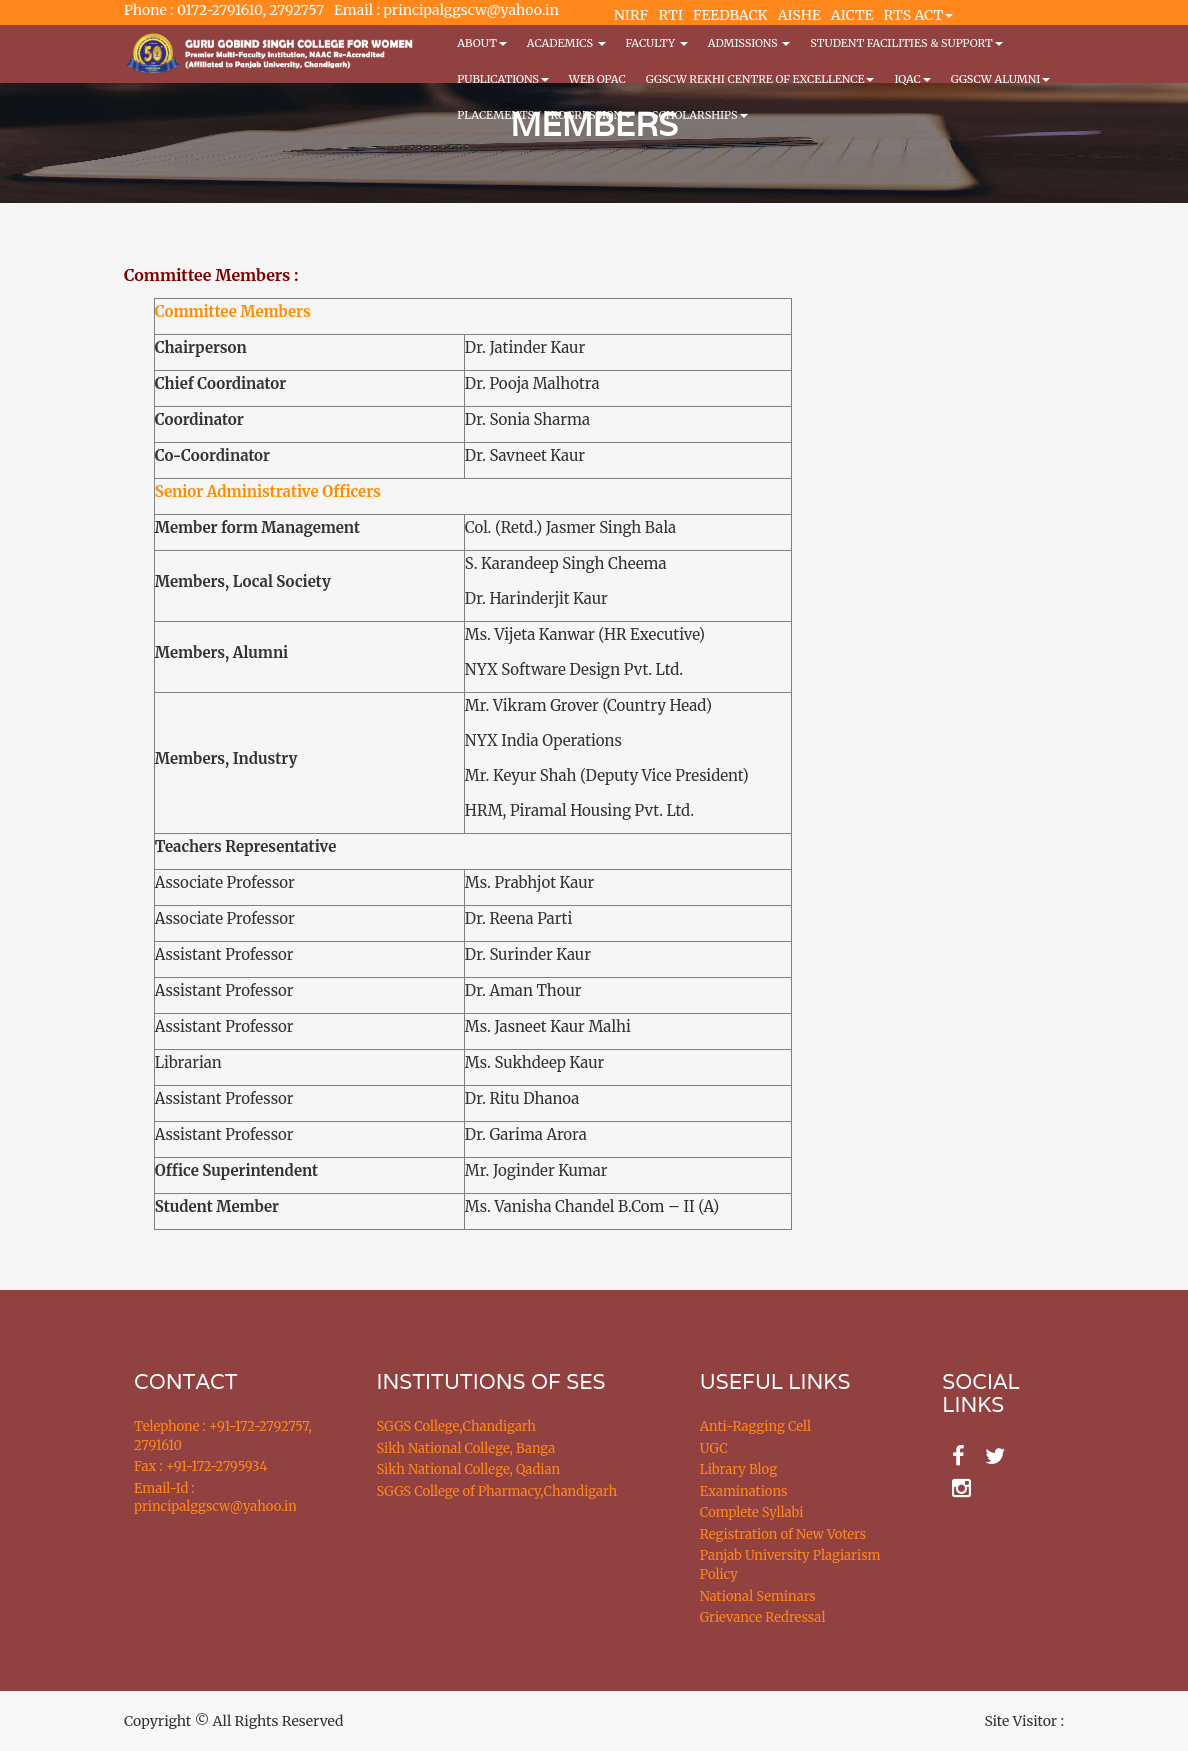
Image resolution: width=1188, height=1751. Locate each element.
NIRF (631, 15)
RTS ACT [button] (919, 15)
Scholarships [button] (700, 115)
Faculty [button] (657, 43)
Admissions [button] (749, 43)
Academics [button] (566, 43)
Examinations (744, 1491)
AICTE (852, 15)
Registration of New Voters (783, 1534)
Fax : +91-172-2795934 (200, 1466)
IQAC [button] (912, 79)
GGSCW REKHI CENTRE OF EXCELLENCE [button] (760, 79)
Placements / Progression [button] (544, 115)
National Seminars (758, 1596)
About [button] (481, 43)
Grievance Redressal (763, 1617)
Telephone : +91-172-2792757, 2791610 (222, 1436)
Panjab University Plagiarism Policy (790, 1565)
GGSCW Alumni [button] (1001, 79)
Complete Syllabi (752, 1512)
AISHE (799, 15)
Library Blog (738, 1469)
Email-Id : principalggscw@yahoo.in (215, 1498)
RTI (670, 15)
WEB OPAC (597, 79)
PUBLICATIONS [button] (502, 79)
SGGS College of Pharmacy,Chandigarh (497, 1491)
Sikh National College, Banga (466, 1448)
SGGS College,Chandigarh (456, 1426)
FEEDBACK (730, 15)
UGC (714, 1448)
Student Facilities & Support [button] (906, 43)
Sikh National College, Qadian (469, 1469)
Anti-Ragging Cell (755, 1426)
